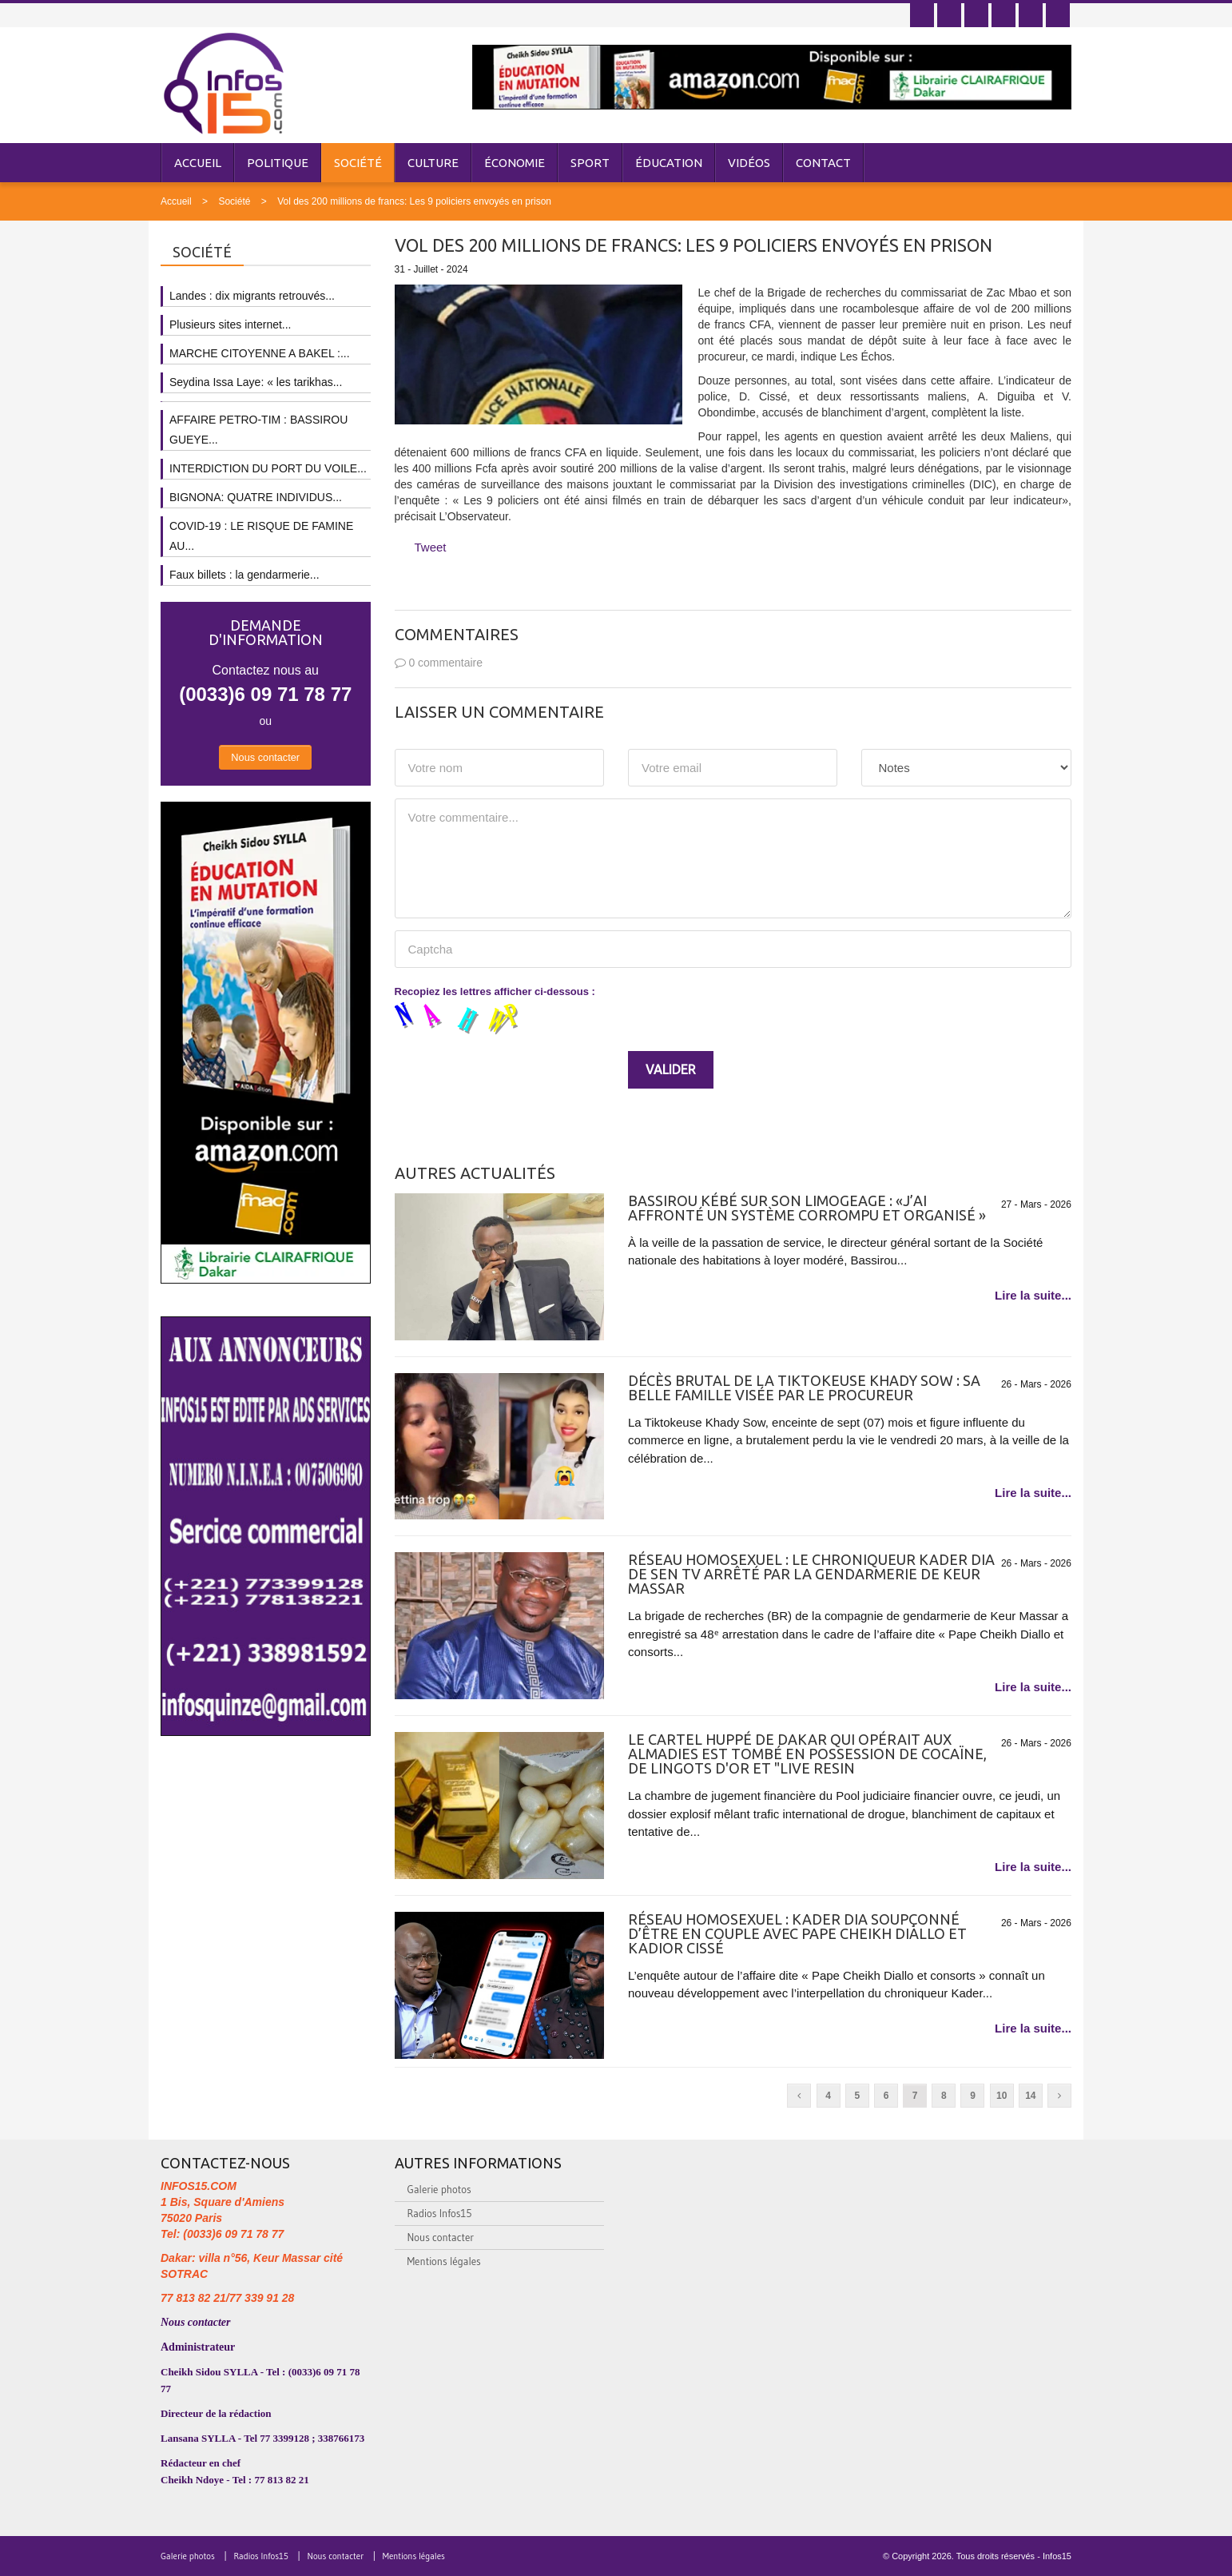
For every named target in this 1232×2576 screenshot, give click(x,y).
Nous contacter (265, 757)
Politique (277, 162)
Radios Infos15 (439, 2213)
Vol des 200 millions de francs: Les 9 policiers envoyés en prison (414, 201)
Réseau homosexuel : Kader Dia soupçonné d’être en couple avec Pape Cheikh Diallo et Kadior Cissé (797, 1933)
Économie (514, 162)
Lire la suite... (1033, 1295)
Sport (590, 162)
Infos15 (1057, 2556)
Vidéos (749, 162)
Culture (433, 162)
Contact (823, 162)
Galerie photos (439, 2189)
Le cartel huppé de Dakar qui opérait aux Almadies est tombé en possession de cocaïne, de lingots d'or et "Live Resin (807, 1753)
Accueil (197, 162)
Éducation (668, 162)
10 (1001, 2095)
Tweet (431, 547)
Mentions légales (444, 2261)
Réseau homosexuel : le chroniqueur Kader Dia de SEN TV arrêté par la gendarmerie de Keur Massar (811, 1573)
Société (358, 162)
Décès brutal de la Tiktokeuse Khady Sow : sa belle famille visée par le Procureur (804, 1387)
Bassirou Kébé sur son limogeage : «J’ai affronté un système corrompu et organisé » (807, 1207)
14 (1030, 2095)
